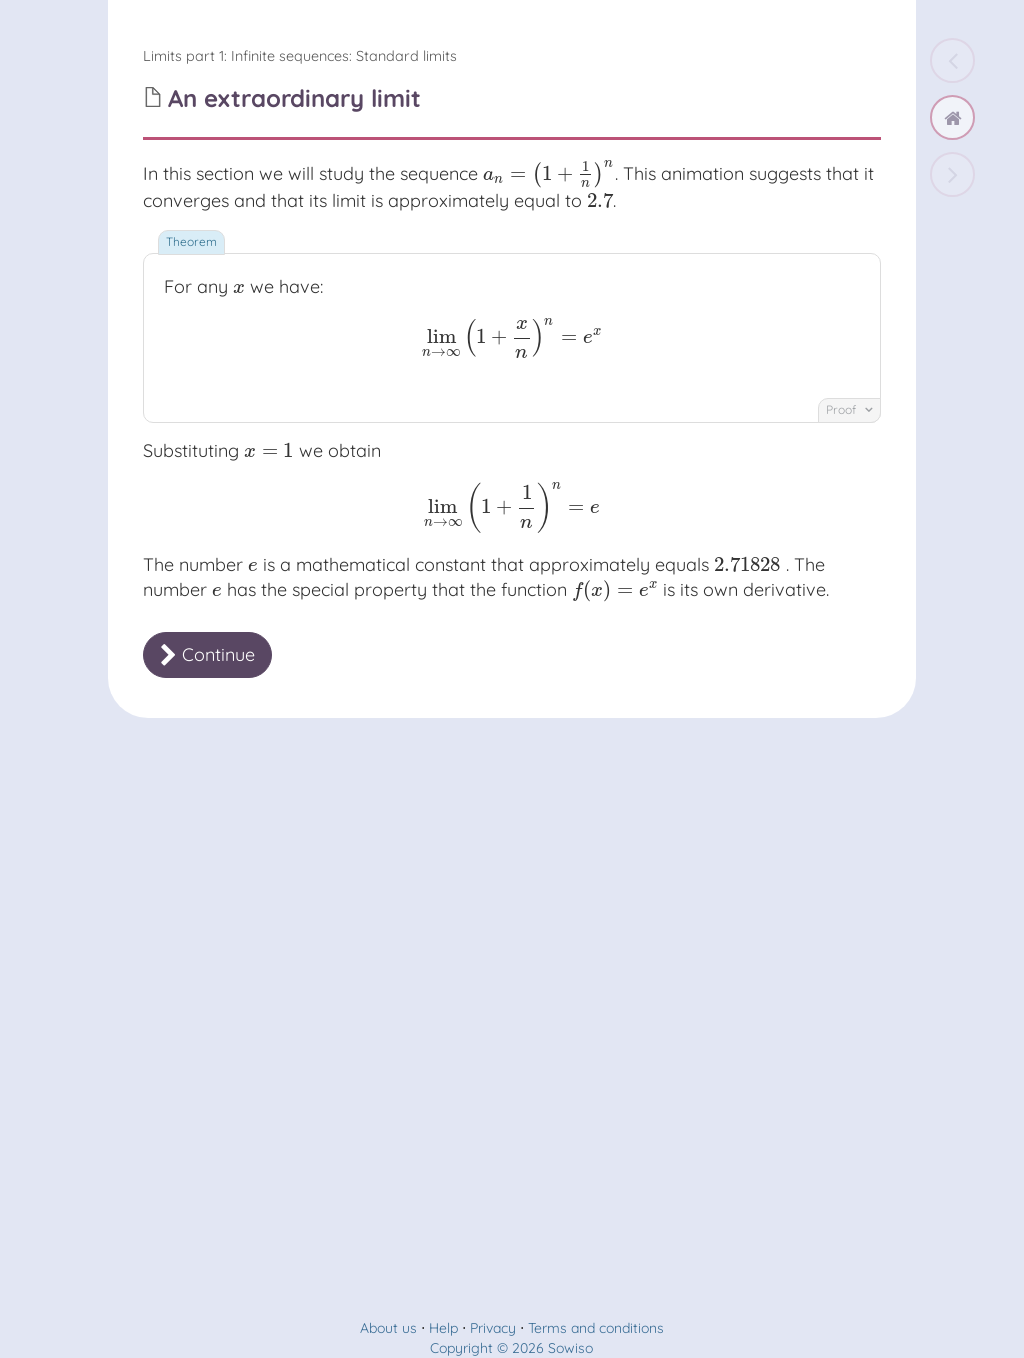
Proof (849, 409)
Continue (207, 654)
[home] (952, 117)
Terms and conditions (596, 1328)
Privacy (493, 1328)
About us (388, 1328)
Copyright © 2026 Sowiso (511, 1348)
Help (443, 1328)
